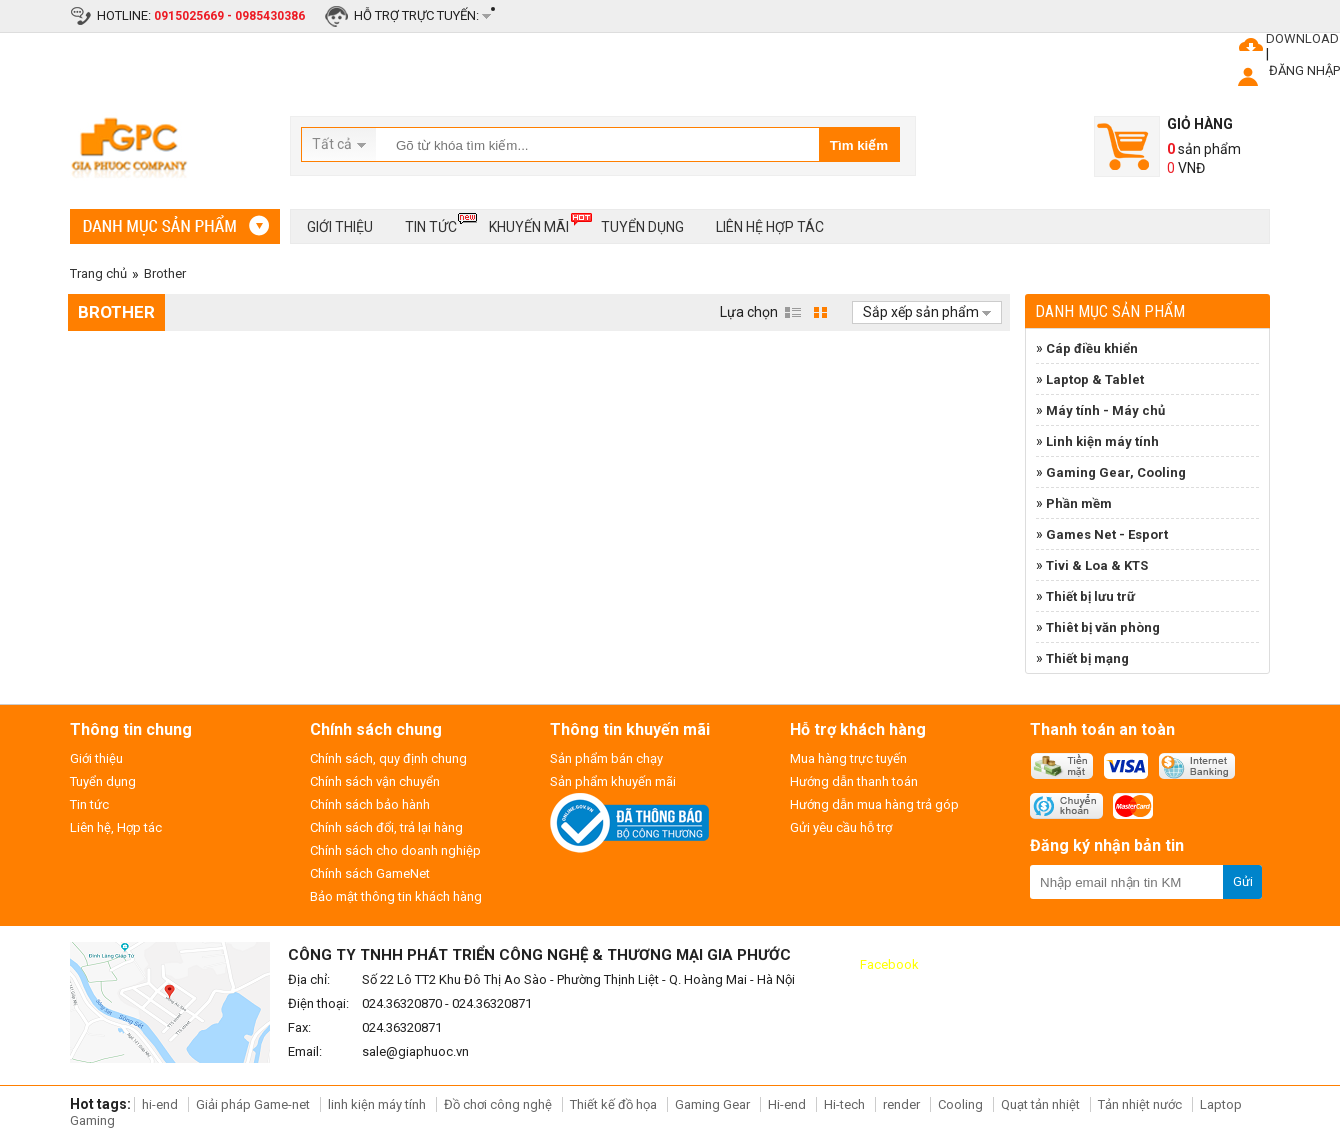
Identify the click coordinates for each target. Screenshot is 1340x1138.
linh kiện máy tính (377, 1104)
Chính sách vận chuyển (375, 781)
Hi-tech (844, 1104)
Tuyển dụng (642, 227)
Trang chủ (98, 273)
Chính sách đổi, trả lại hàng (386, 827)
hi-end (160, 1104)
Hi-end (787, 1104)
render (901, 1104)
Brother (165, 273)
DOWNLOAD (1302, 38)
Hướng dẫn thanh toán (854, 781)
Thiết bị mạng (1087, 658)
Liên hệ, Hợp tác (116, 827)
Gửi (1243, 881)
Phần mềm (1079, 503)
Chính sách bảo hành (370, 804)
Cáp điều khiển (1092, 348)
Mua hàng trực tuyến (848, 758)
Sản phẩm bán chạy (606, 758)
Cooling (960, 1104)
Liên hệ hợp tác (770, 227)
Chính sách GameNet (370, 873)
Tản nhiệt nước (1140, 1104)
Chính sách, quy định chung (388, 758)
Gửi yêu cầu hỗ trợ (841, 827)
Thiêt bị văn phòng (1103, 627)
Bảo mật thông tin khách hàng (396, 896)
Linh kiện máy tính (1102, 441)
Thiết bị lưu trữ (1090, 596)
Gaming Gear (714, 1104)
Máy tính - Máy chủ (1105, 410)
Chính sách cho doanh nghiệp (395, 850)
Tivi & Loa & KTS (1097, 565)
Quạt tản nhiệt (1040, 1104)
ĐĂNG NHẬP (1304, 70)
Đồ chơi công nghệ (498, 1104)
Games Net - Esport (1107, 534)
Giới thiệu (340, 227)
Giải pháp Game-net (253, 1104)
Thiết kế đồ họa (613, 1104)
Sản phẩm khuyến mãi (613, 781)
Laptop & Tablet (1095, 379)
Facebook (889, 964)
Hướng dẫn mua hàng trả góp (874, 804)
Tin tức (431, 223)
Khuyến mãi (529, 223)
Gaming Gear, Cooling (1116, 472)
